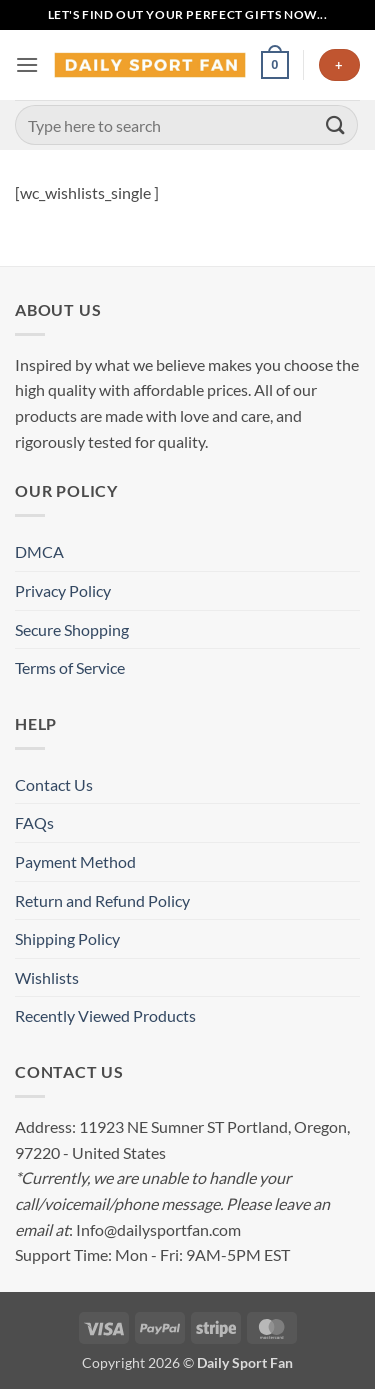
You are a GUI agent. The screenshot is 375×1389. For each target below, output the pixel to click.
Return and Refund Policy (102, 900)
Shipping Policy (67, 938)
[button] (27, 64)
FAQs (34, 822)
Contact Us (54, 784)
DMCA (39, 551)
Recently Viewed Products (105, 1015)
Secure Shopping (72, 629)
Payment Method (75, 861)
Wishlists (47, 977)
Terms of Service (70, 667)
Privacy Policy (63, 590)
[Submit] (336, 124)
